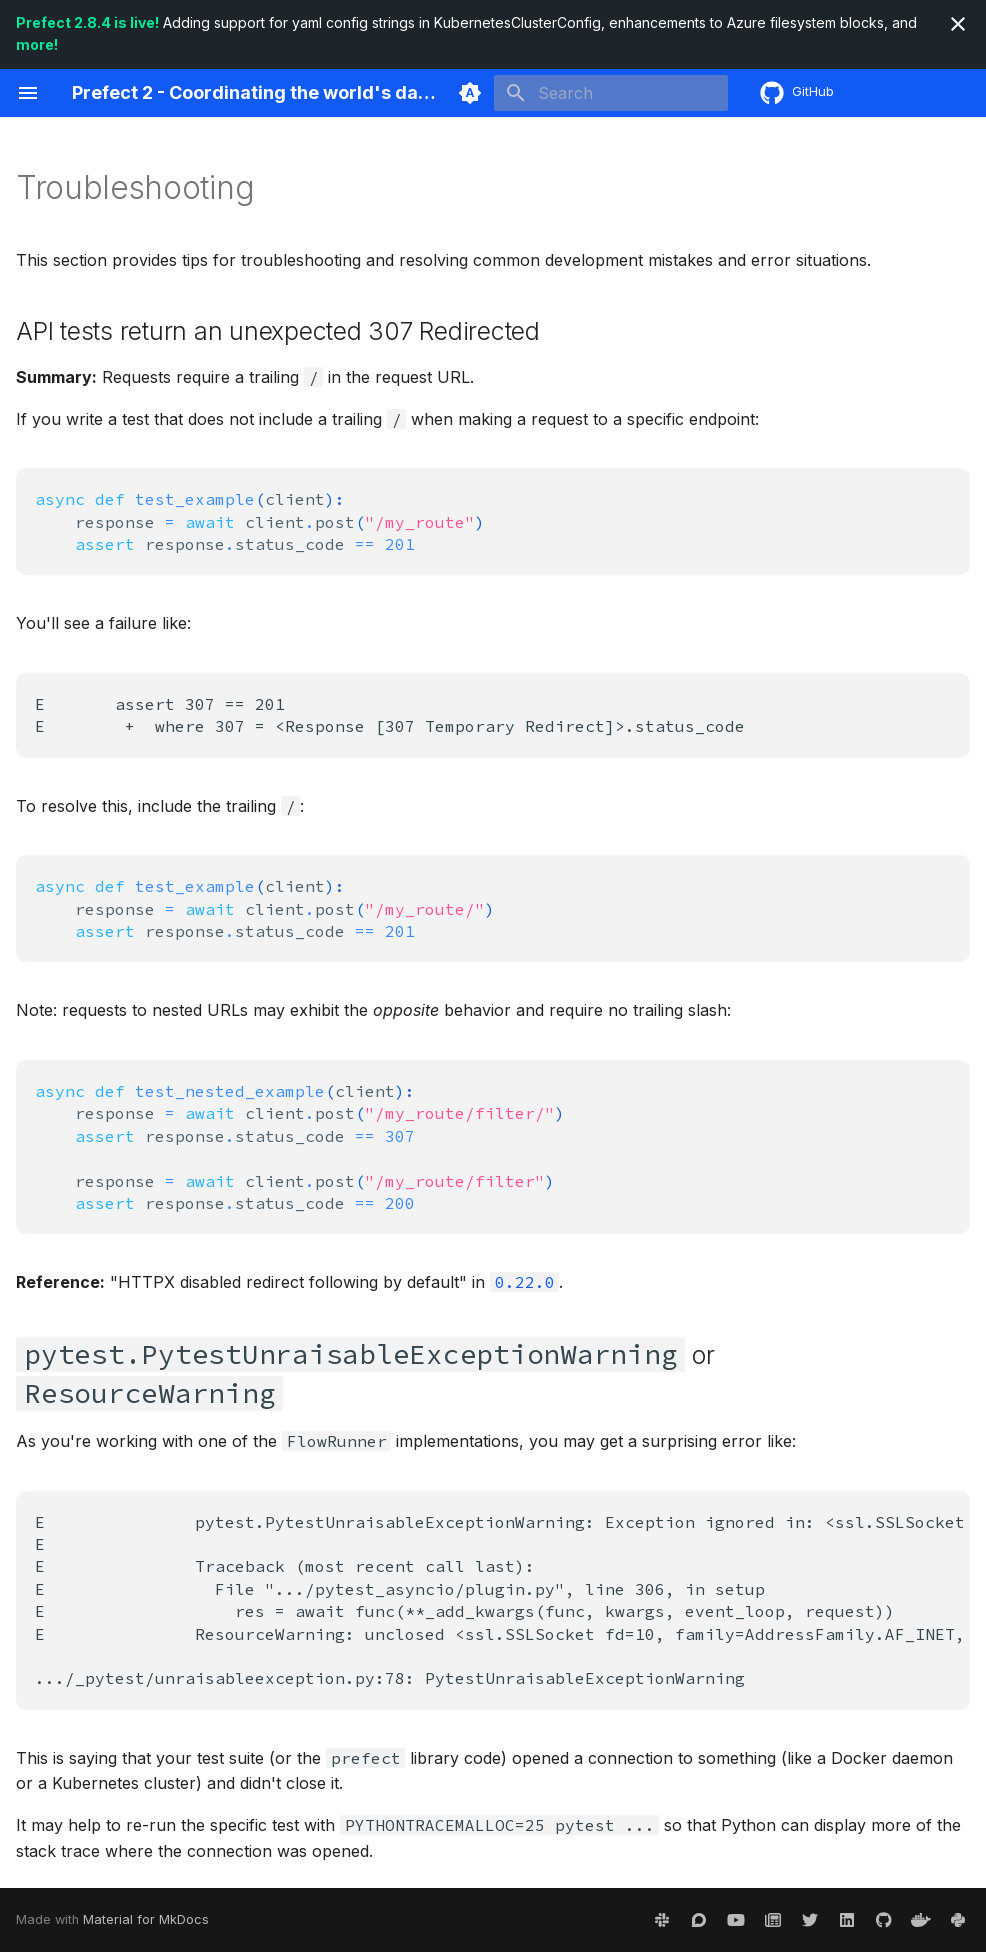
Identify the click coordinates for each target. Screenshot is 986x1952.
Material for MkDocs (146, 1919)
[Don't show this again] (958, 24)
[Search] (611, 93)
